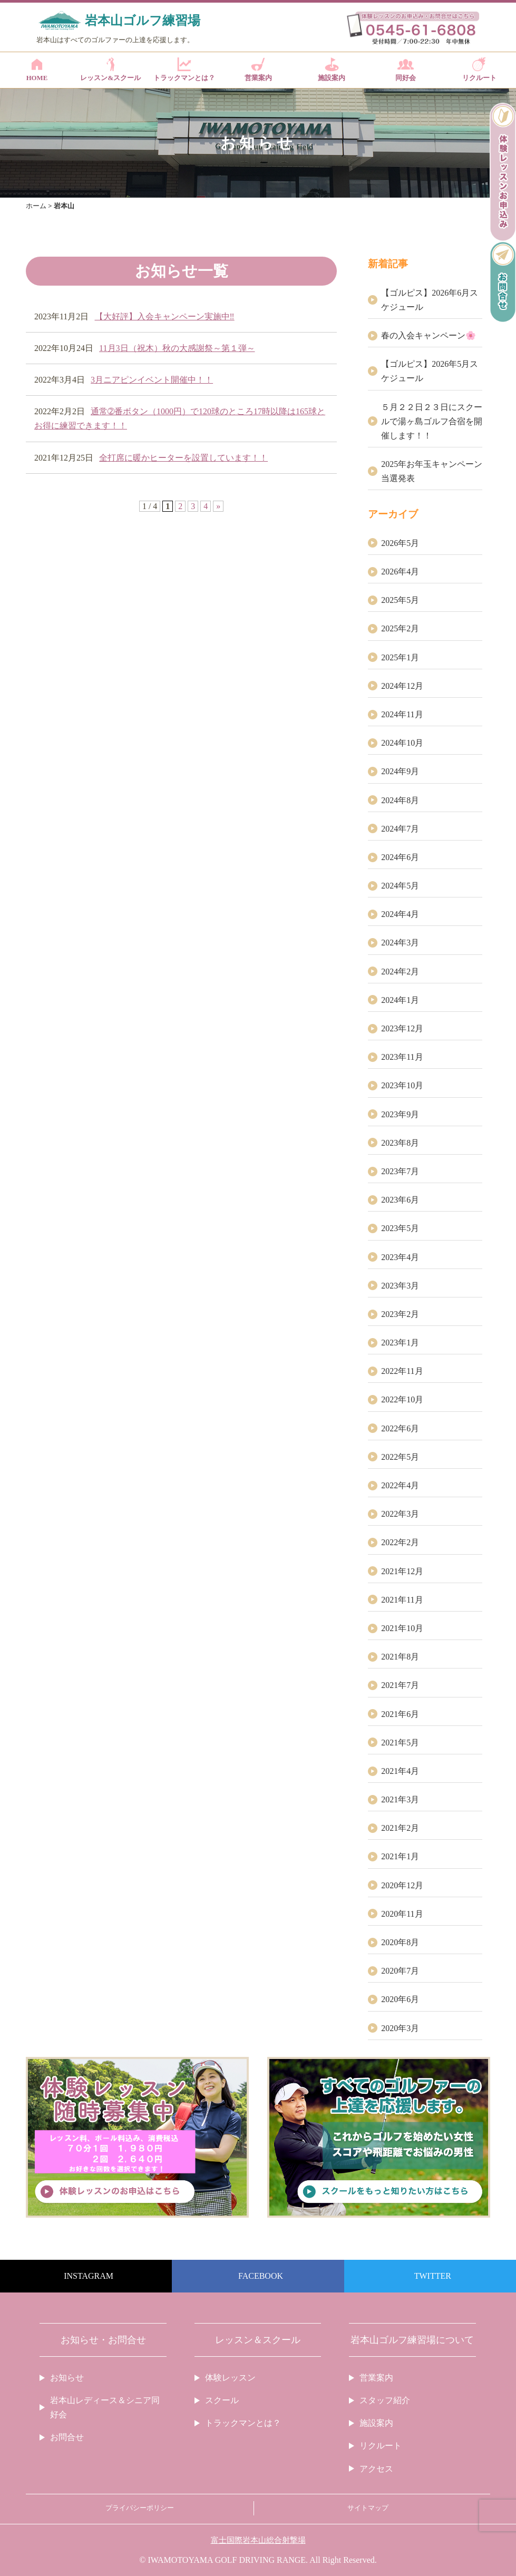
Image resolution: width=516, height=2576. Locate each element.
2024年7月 (400, 828)
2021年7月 (400, 1685)
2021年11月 (402, 1599)
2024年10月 (402, 742)
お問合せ (67, 2437)
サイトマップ (367, 2508)
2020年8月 (400, 1942)
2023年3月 (400, 1285)
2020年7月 (400, 1970)
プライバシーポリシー (139, 2508)
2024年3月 (400, 942)
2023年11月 (402, 1056)
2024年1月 (400, 1000)
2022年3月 (400, 1513)
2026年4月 (400, 571)
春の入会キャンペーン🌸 (428, 335)
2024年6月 (400, 857)
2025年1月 (400, 657)
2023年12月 (402, 1028)
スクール (222, 2400)
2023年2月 (400, 1314)
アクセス (376, 2468)
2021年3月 (400, 1799)
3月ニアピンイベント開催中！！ (152, 379)
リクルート (479, 69)
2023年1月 (400, 1342)
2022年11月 (402, 1371)
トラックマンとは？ (184, 69)
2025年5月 (400, 600)
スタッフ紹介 (384, 2400)
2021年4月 (400, 1771)
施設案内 (331, 69)
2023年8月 (400, 1142)
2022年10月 (402, 1399)
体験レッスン (230, 2377)
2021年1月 (400, 1856)
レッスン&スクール (110, 69)
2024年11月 (402, 714)
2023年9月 (400, 1114)
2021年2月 (400, 1827)
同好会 (405, 69)
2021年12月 (402, 1571)
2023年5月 (400, 1228)
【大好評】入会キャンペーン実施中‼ (165, 316)
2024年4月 (400, 914)
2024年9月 (400, 771)
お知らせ (67, 2377)
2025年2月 (400, 628)
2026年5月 (400, 543)
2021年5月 (400, 1742)
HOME (37, 69)
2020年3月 (400, 2028)
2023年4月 (400, 1257)
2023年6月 (400, 1199)
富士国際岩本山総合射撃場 (258, 2540)
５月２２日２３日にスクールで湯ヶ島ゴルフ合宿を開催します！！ (431, 421)
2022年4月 (400, 1485)
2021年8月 (400, 1656)
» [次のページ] (218, 506)
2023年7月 (400, 1171)
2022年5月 (400, 1456)
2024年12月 (402, 685)
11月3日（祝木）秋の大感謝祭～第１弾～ (177, 348)
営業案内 (257, 69)
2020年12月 (402, 1885)
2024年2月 (400, 971)
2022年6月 (400, 1428)
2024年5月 (400, 885)
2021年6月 (400, 1714)
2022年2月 (400, 1542)
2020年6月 (400, 1999)
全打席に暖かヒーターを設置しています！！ (183, 457)
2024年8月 (400, 800)
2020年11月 (402, 1913)
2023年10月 (402, 1085)
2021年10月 (402, 1628)
